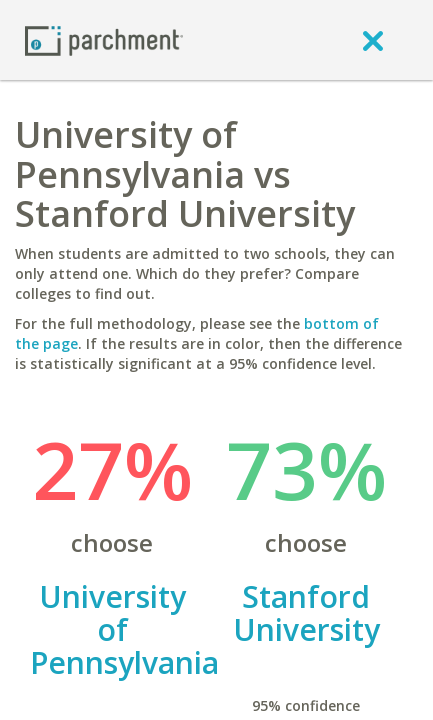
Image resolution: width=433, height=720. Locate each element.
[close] (373, 40)
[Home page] (104, 39)
